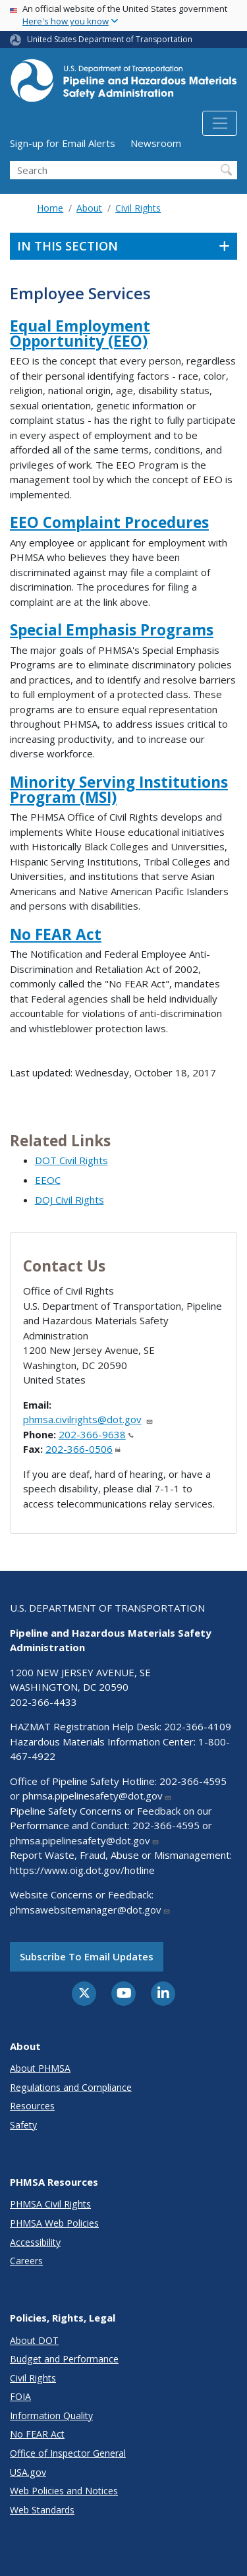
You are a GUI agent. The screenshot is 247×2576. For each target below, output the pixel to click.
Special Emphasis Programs (111, 630)
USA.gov (28, 2472)
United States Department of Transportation (109, 39)
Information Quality (51, 2415)
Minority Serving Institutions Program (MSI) (119, 789)
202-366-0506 (83, 1448)
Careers (26, 2260)
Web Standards (42, 2509)
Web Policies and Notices (64, 2490)
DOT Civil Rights (71, 1160)
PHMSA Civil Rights (50, 2204)
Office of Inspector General (68, 2453)
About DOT (34, 2340)
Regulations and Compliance (71, 2087)
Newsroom (155, 143)
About (89, 208)
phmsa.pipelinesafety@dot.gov (97, 1795)
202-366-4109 (197, 1726)
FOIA (20, 2396)
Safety (23, 2125)
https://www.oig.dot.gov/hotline (82, 1870)
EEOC (48, 1179)
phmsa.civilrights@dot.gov (88, 1419)
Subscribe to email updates (86, 1956)
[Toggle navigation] (219, 123)
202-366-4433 (43, 1702)
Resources (32, 2105)
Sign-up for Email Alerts (62, 143)
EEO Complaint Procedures (109, 522)
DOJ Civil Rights (69, 1199)
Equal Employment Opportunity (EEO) (80, 333)
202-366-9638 (96, 1434)
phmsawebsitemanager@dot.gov (90, 1909)
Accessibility (35, 2242)
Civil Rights (138, 208)
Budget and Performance (64, 2359)
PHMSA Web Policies (54, 2223)
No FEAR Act (55, 934)
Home (50, 208)
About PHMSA (40, 2068)
